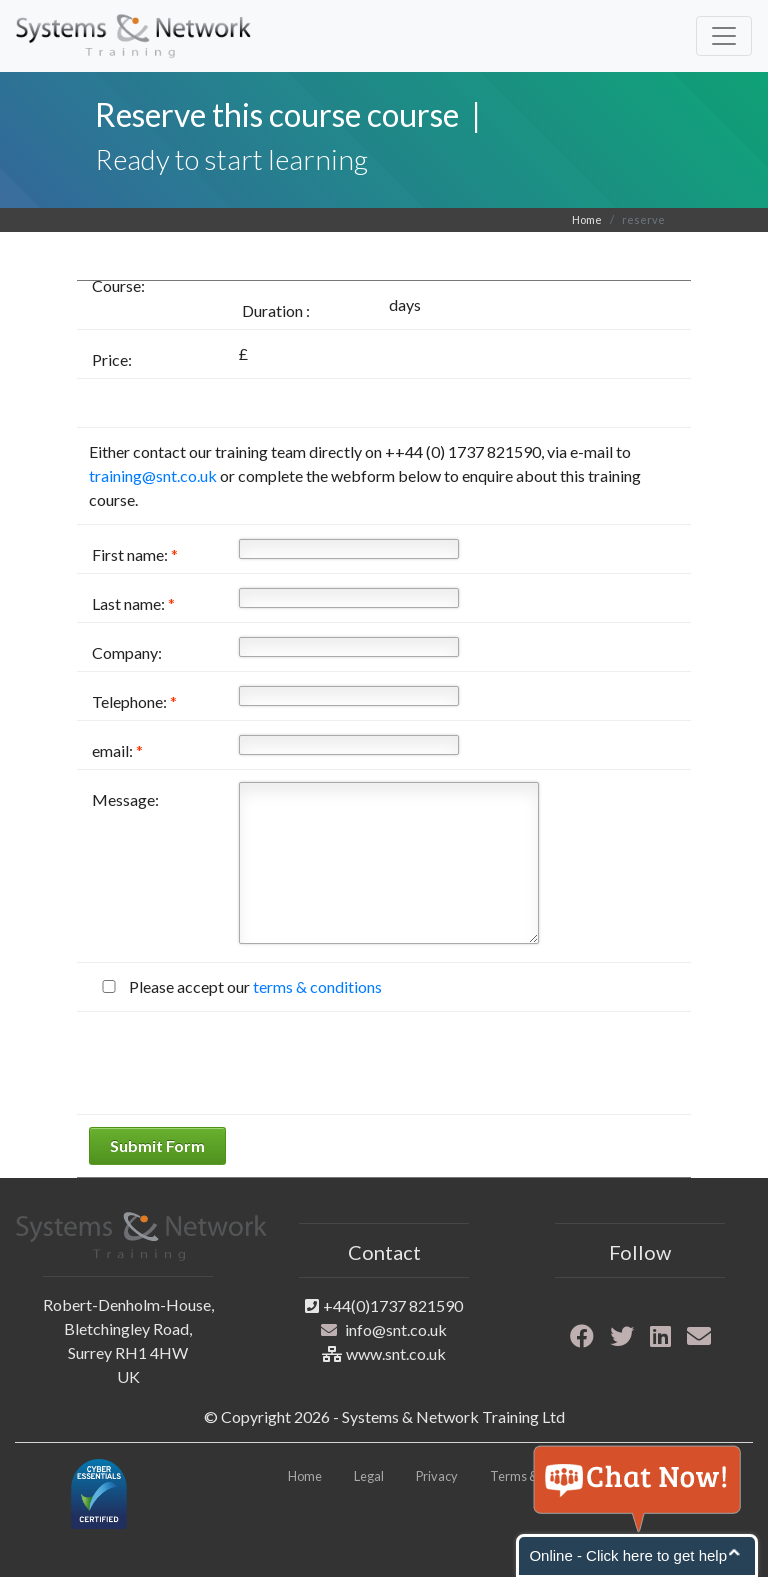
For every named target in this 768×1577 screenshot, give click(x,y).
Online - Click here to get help (628, 1555)
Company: (127, 652)
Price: (112, 359)
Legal (369, 1476)
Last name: (133, 603)
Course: (118, 285)
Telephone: (134, 701)
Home (587, 219)
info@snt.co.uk (396, 1329)
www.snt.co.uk (396, 1353)
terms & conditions (317, 986)
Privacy (437, 1476)
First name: (135, 554)
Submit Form (157, 1145)
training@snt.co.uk (153, 475)
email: (117, 750)
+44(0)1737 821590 (393, 1305)
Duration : (276, 310)
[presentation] (241, 1063)
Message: (125, 799)
